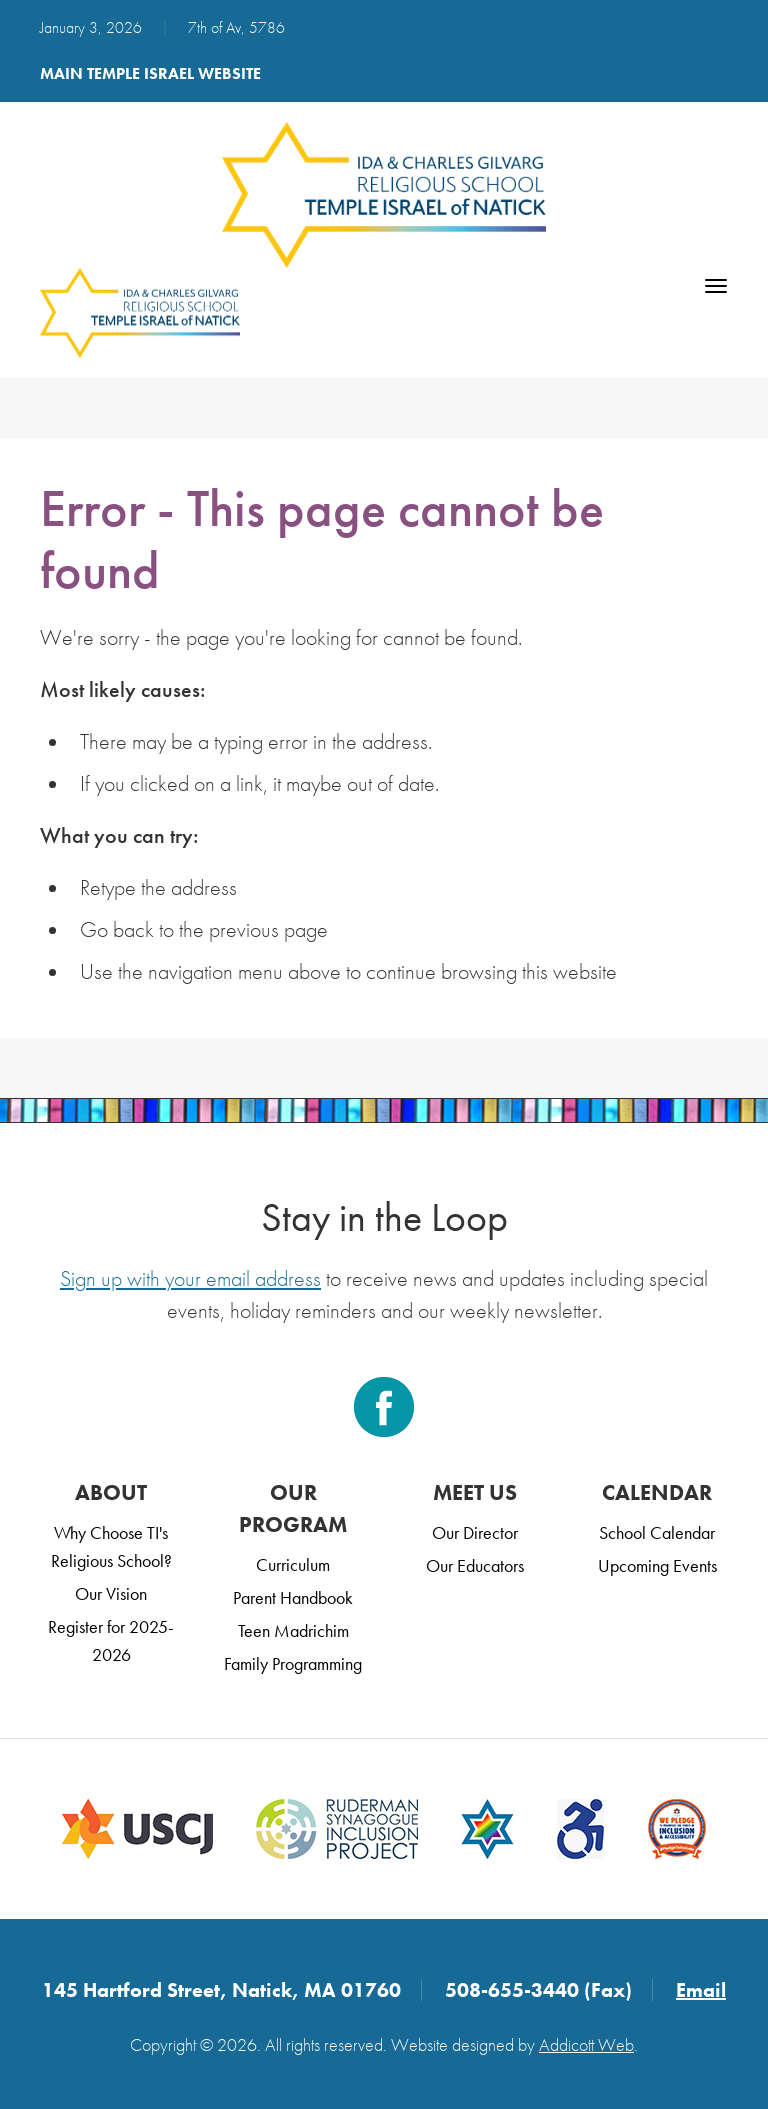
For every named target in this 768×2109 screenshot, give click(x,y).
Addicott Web (586, 2044)
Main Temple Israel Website (150, 73)
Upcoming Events (657, 1565)
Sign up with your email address (190, 1278)
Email (701, 1990)
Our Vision (111, 1593)
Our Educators (475, 1565)
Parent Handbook (293, 1597)
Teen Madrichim (293, 1630)
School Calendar (657, 1532)
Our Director (475, 1532)
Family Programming (293, 1663)
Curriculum (293, 1564)
